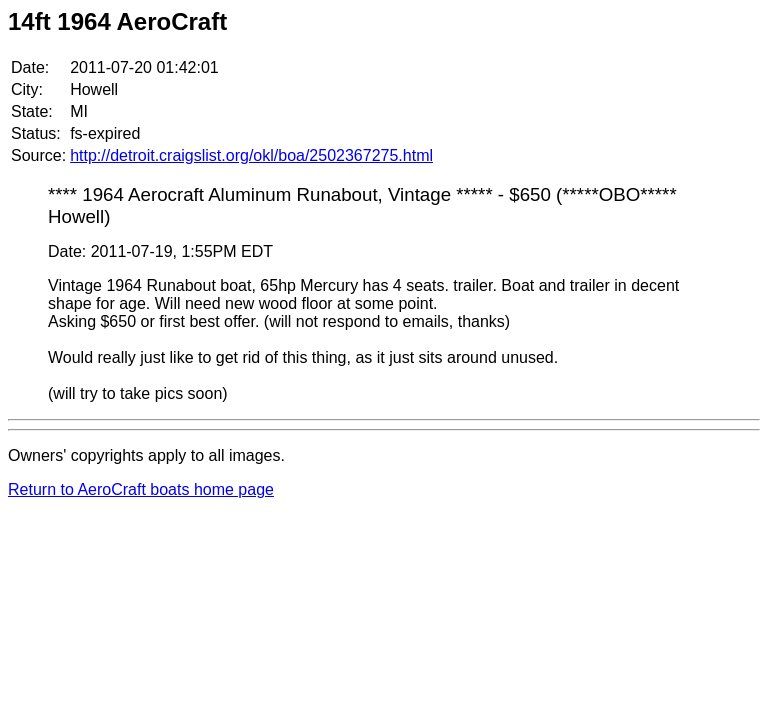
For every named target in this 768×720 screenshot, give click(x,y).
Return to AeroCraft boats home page (141, 489)
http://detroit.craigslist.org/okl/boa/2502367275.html (251, 155)
